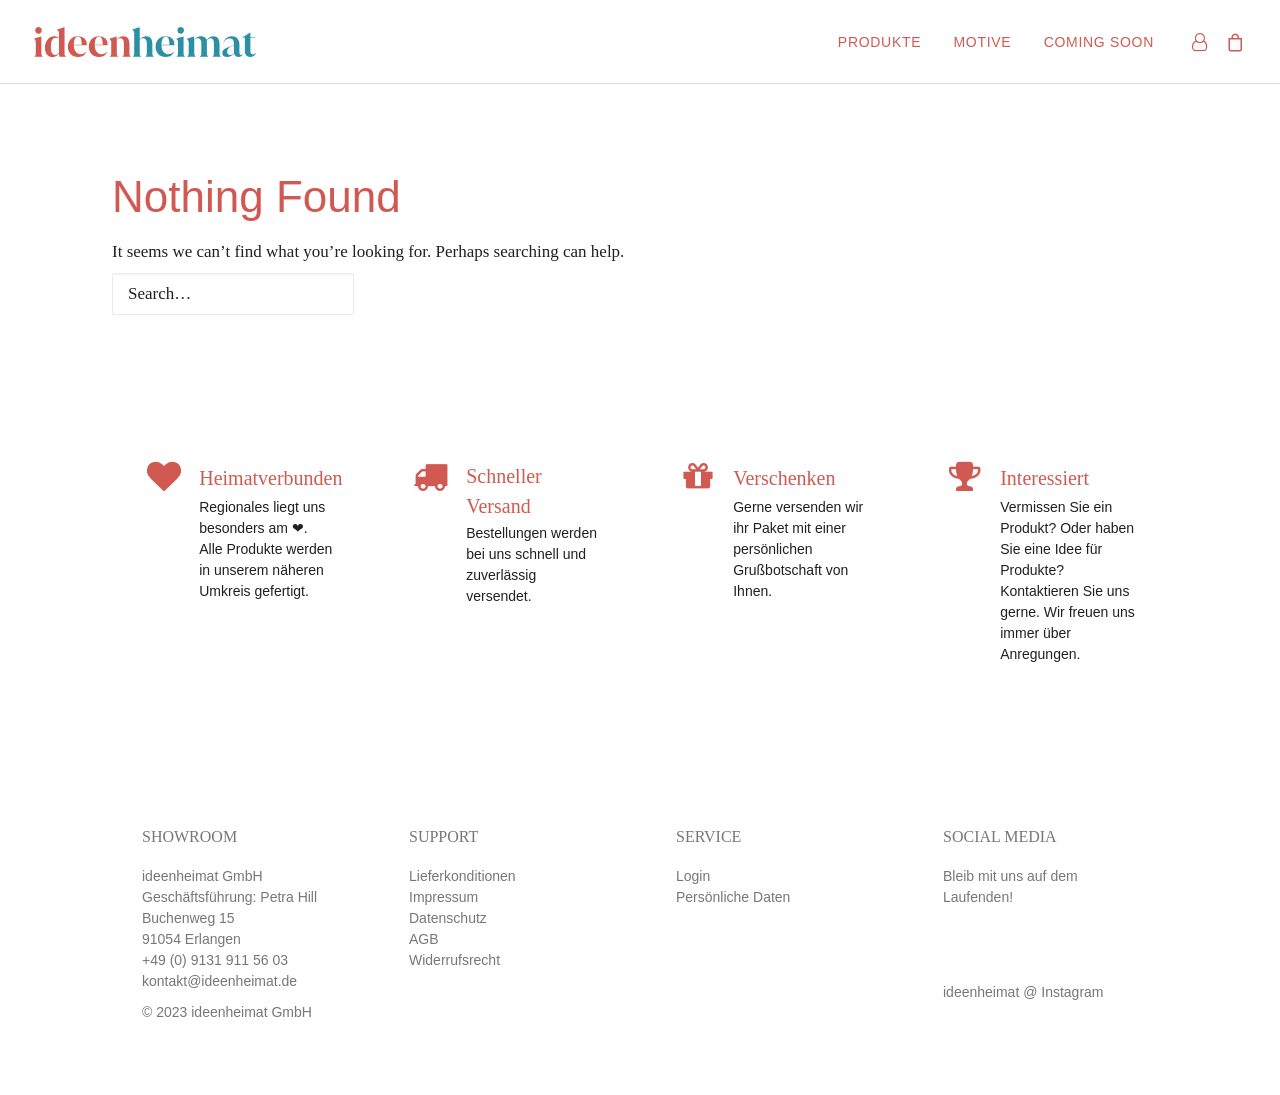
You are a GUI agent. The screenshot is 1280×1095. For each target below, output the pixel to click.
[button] (965, 971)
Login (693, 876)
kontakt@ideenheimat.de (219, 981)
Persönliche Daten (733, 897)
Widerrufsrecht (454, 960)
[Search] (640, 294)
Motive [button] (983, 42)
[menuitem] (879, 42)
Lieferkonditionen (462, 876)
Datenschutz (448, 918)
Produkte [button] (879, 42)
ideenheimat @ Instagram (1023, 992)
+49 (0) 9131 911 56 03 (215, 960)
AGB (424, 939)
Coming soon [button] (1099, 42)
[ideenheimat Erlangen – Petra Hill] (145, 42)
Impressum (443, 897)
